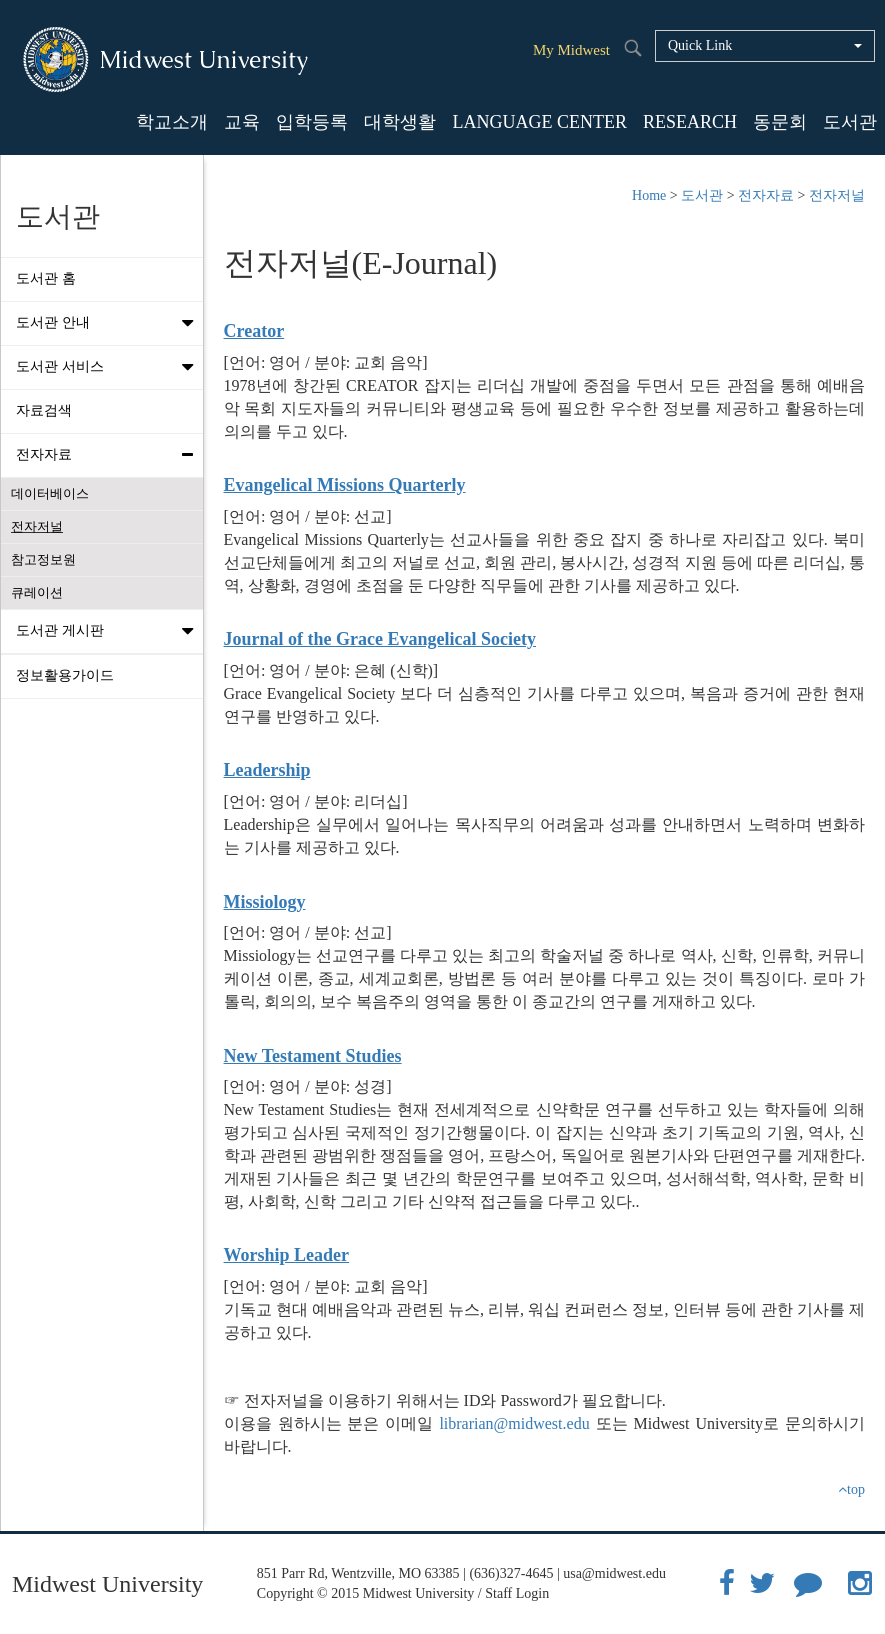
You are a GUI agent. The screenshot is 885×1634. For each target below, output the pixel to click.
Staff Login (517, 1593)
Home (649, 195)
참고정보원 (43, 559)
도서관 (850, 122)
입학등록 (312, 122)
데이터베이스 (50, 493)
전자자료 (109, 455)
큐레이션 (37, 592)
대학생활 (400, 122)
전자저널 (37, 526)
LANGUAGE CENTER (539, 122)
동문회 (780, 122)
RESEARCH (690, 122)
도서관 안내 (109, 323)
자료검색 (44, 410)
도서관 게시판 (109, 631)
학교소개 (172, 122)
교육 (242, 122)
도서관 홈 (46, 278)
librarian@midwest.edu (514, 1423)
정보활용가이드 (65, 675)
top (851, 1489)
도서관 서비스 (109, 367)
